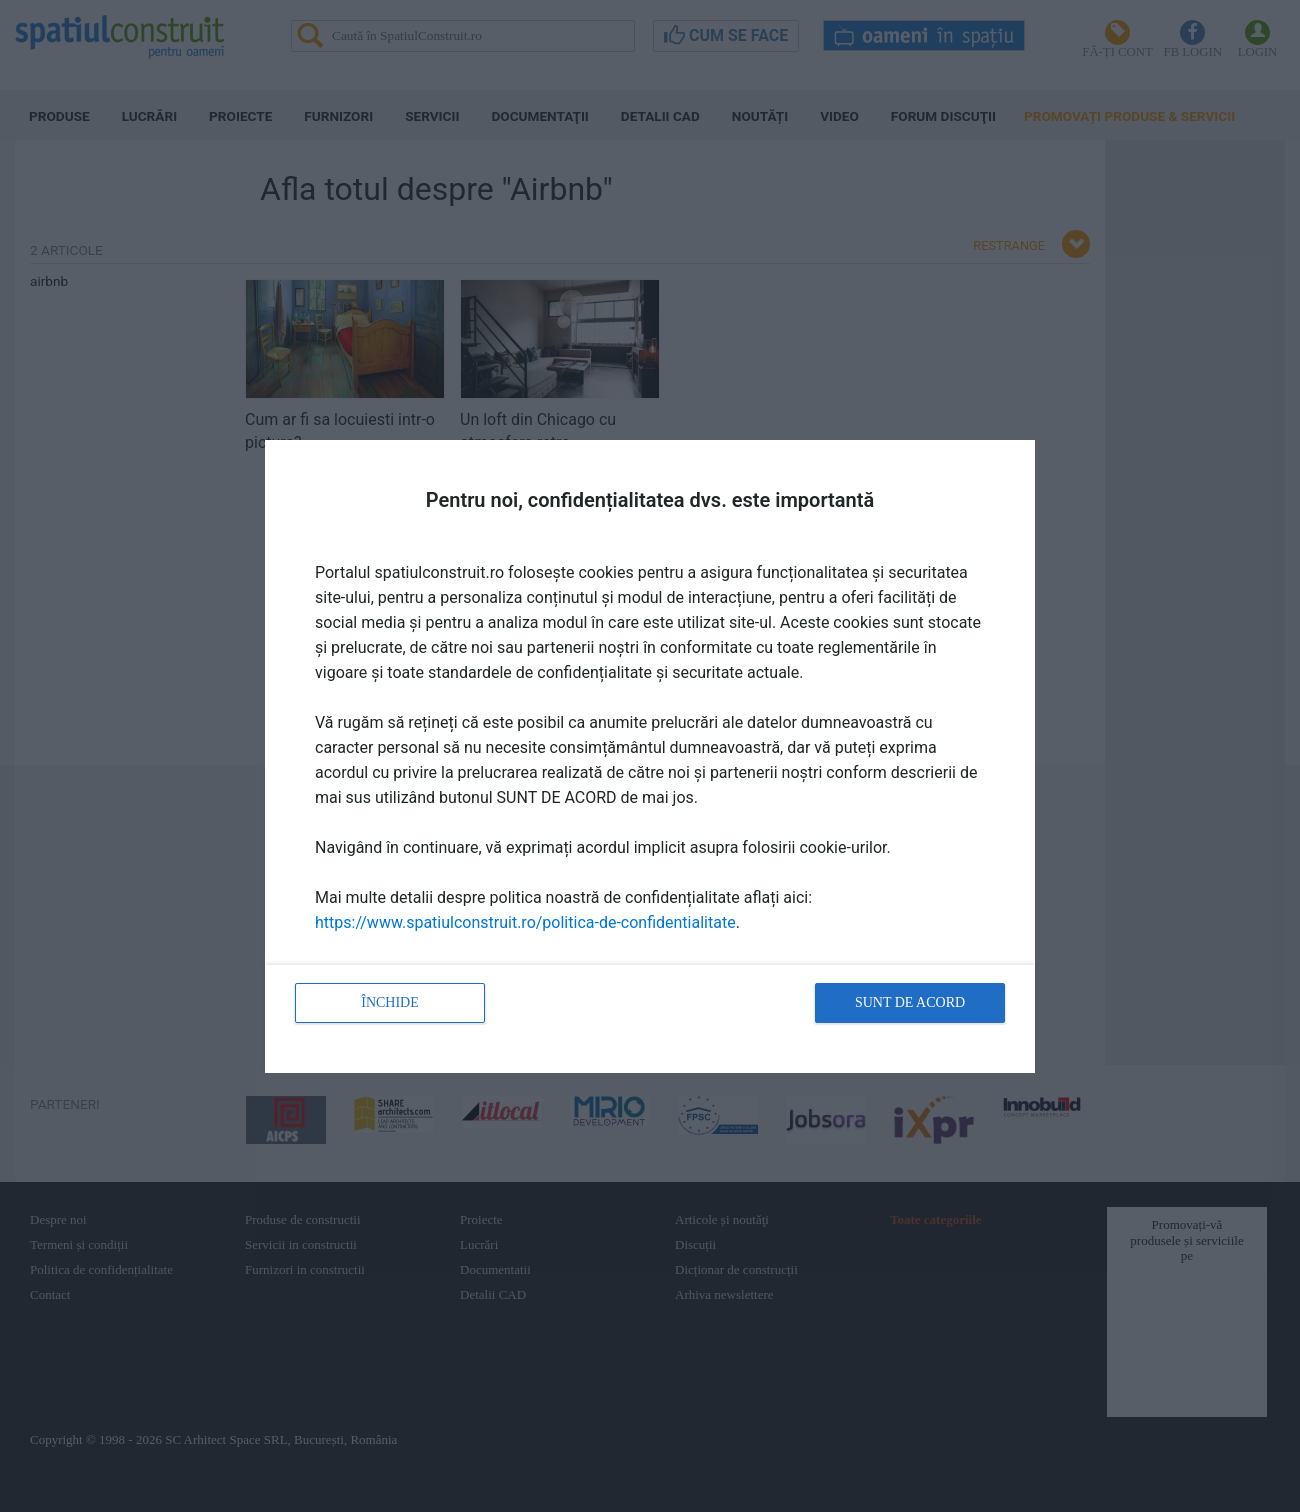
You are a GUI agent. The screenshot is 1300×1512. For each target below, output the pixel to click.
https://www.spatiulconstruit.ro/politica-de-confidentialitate (525, 922)
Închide (390, 1002)
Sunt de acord (910, 1002)
